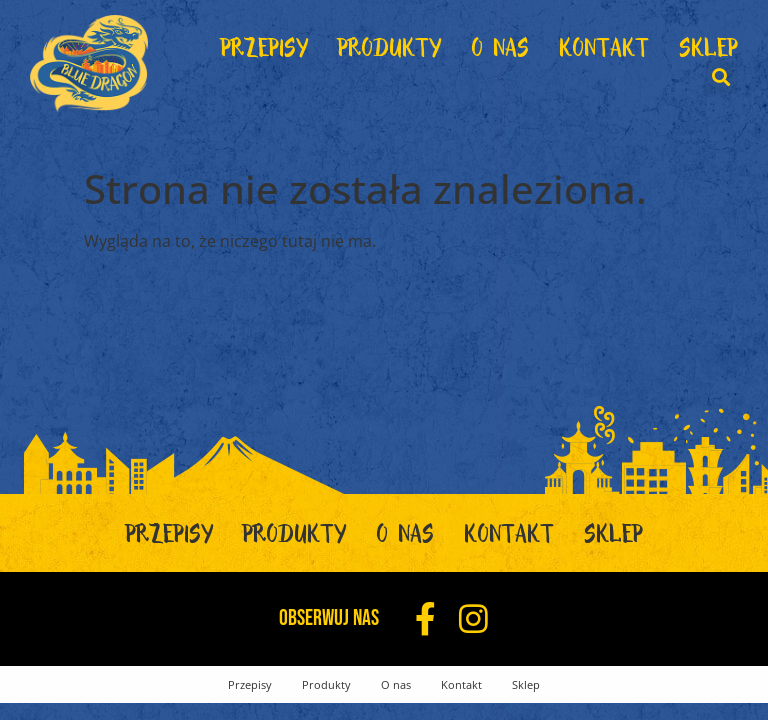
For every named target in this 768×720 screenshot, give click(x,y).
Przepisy (264, 53)
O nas (500, 53)
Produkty (389, 53)
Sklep (708, 53)
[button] (721, 77)
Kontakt (604, 53)
